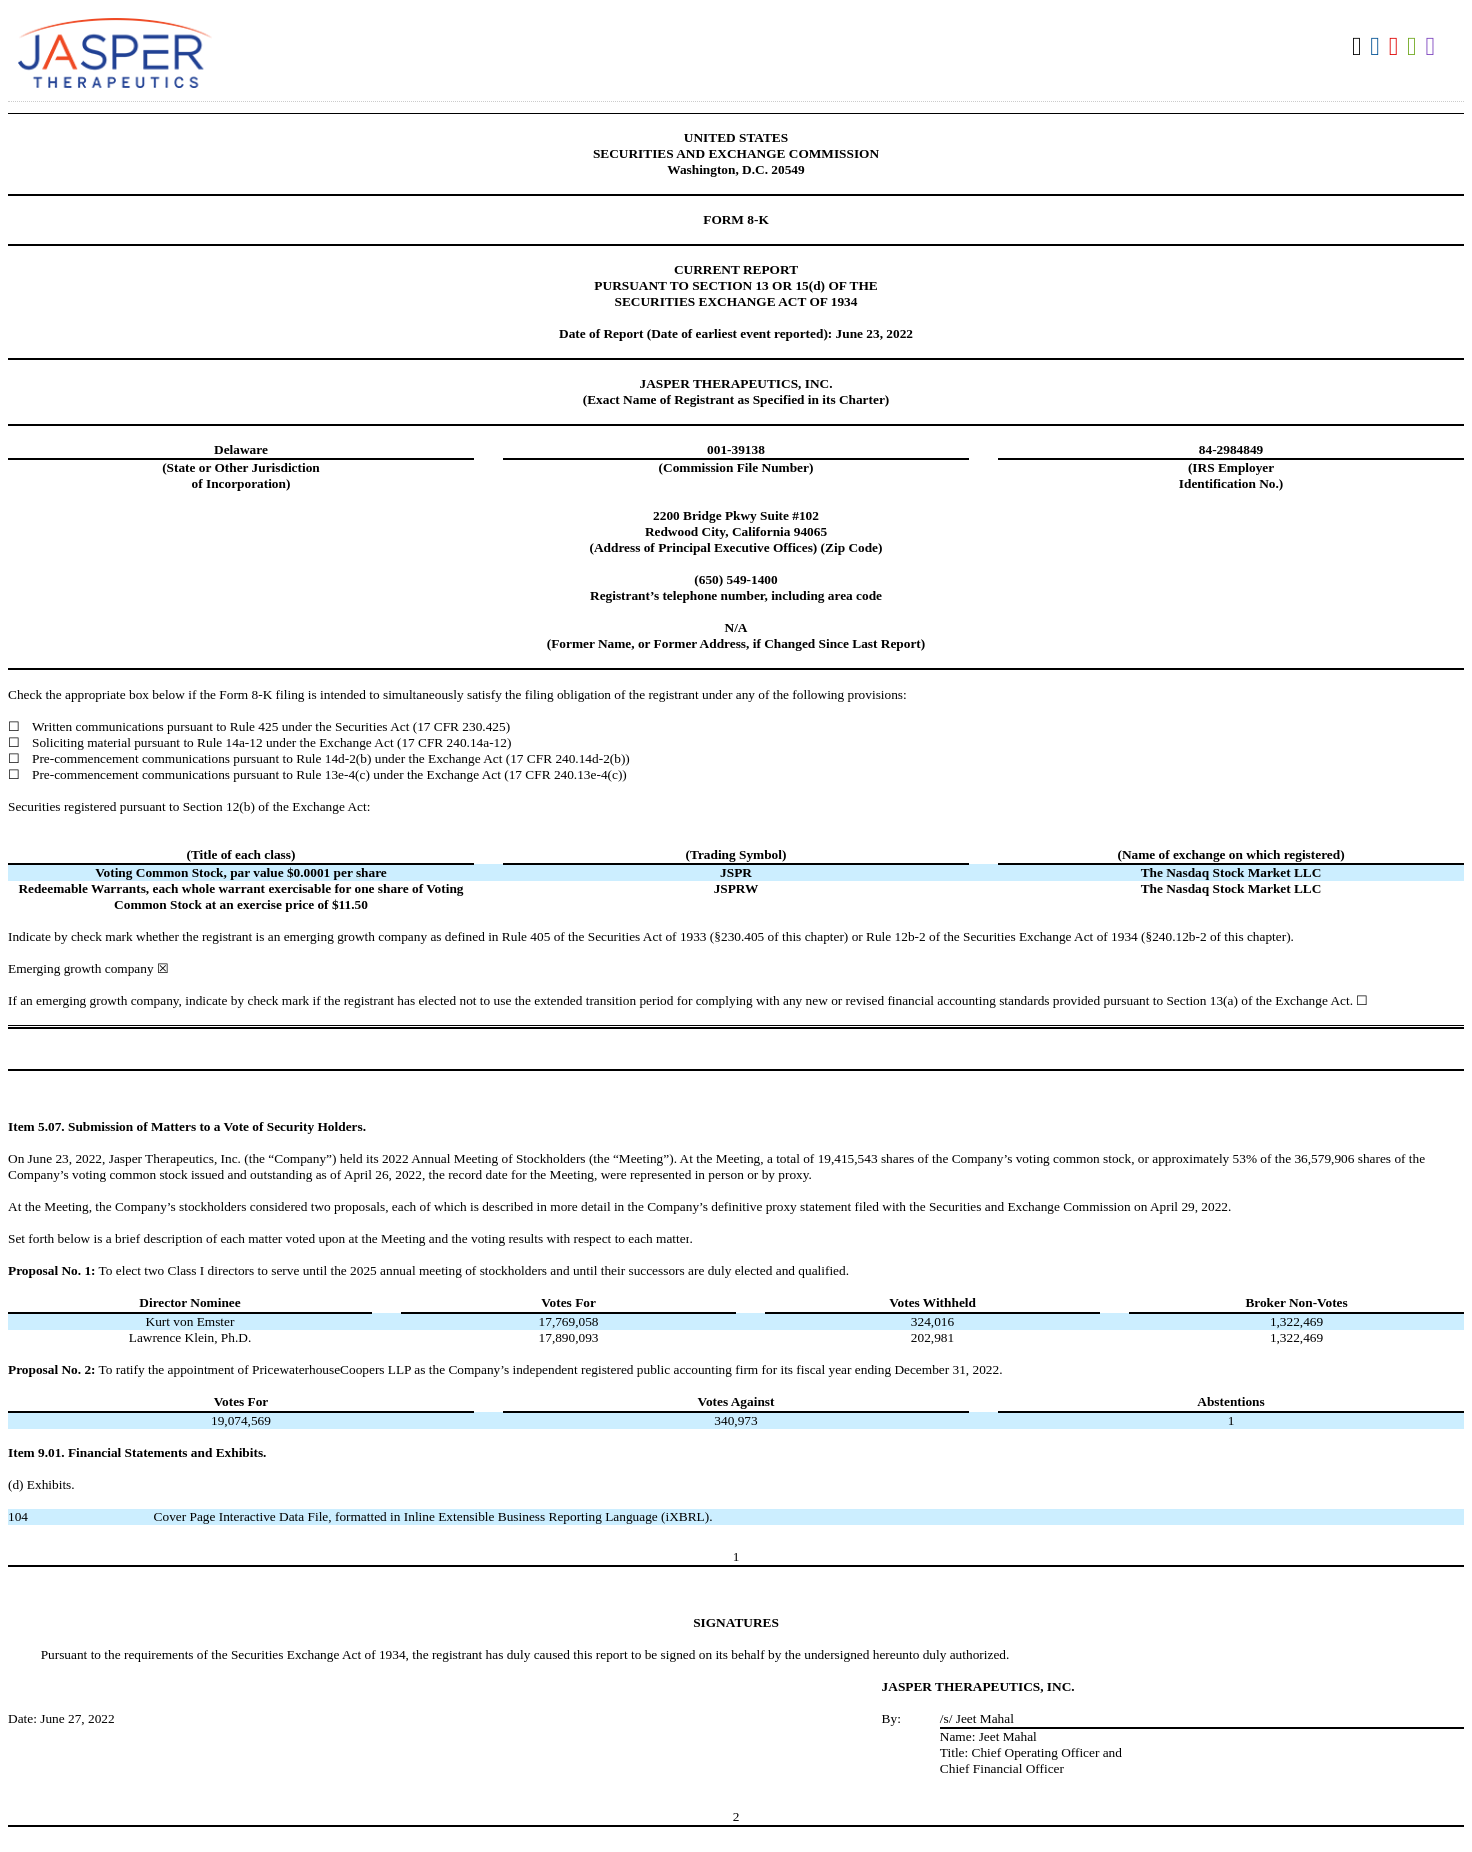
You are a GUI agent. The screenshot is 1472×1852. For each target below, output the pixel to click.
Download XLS (1414, 47)
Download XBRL (1433, 47)
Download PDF (1396, 47)
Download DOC (1377, 47)
